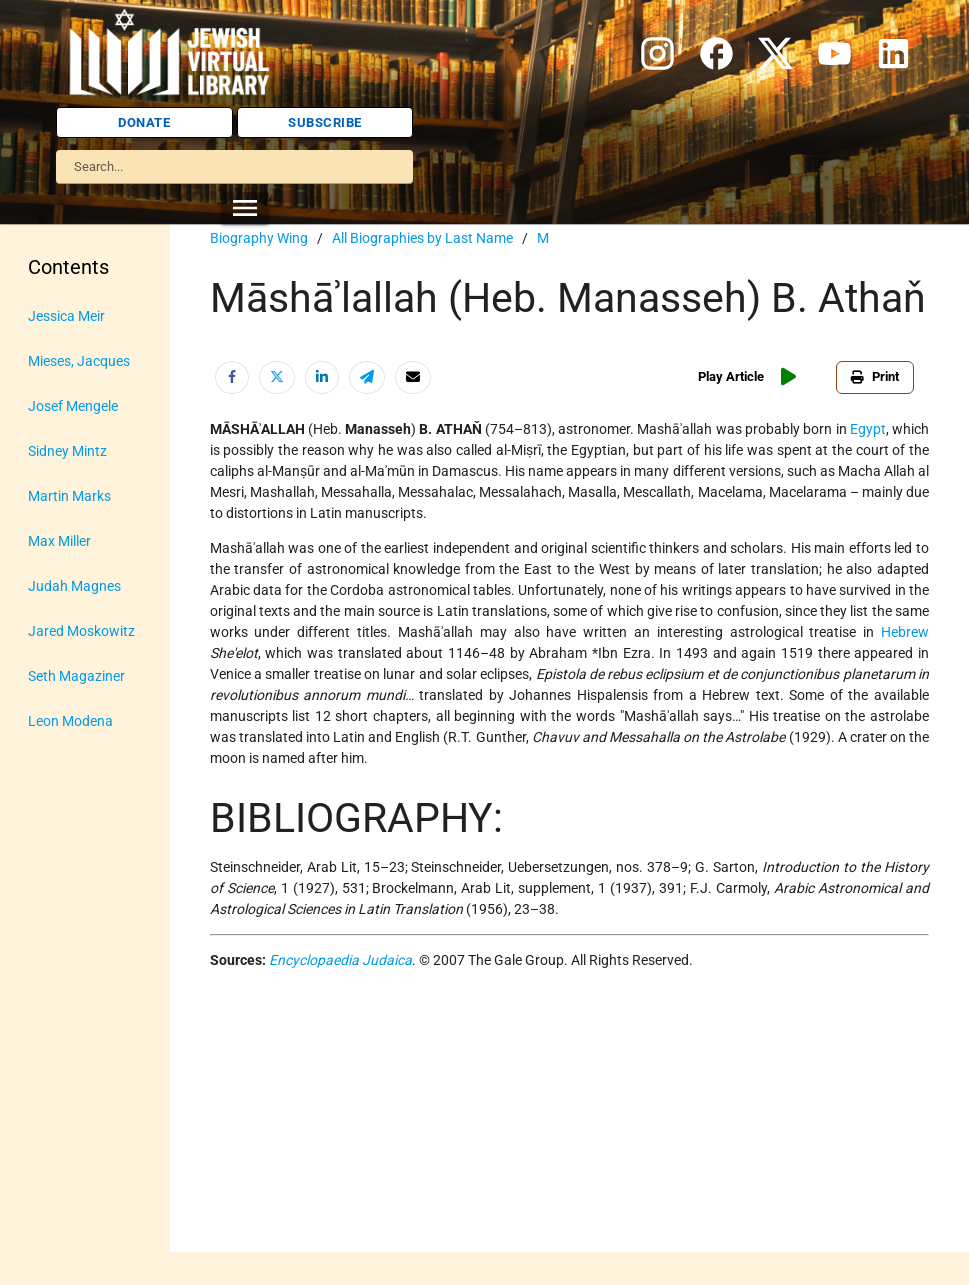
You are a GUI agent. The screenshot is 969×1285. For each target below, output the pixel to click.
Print (875, 376)
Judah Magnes (74, 586)
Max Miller (59, 541)
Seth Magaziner (76, 676)
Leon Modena (70, 721)
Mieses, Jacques (79, 361)
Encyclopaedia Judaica (340, 960)
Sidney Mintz (67, 451)
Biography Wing (259, 238)
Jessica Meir (66, 316)
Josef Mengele (73, 406)
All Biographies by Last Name (422, 238)
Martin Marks (69, 496)
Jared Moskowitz (81, 631)
